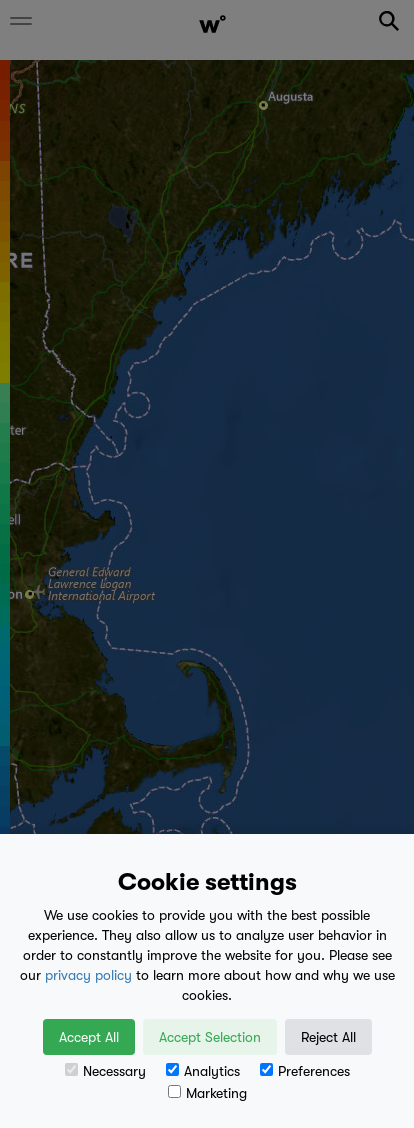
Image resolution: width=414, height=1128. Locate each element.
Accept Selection (210, 1037)
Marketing (207, 1093)
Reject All (328, 1037)
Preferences (305, 1071)
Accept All (89, 1037)
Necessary (105, 1071)
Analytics (203, 1071)
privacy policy (88, 975)
